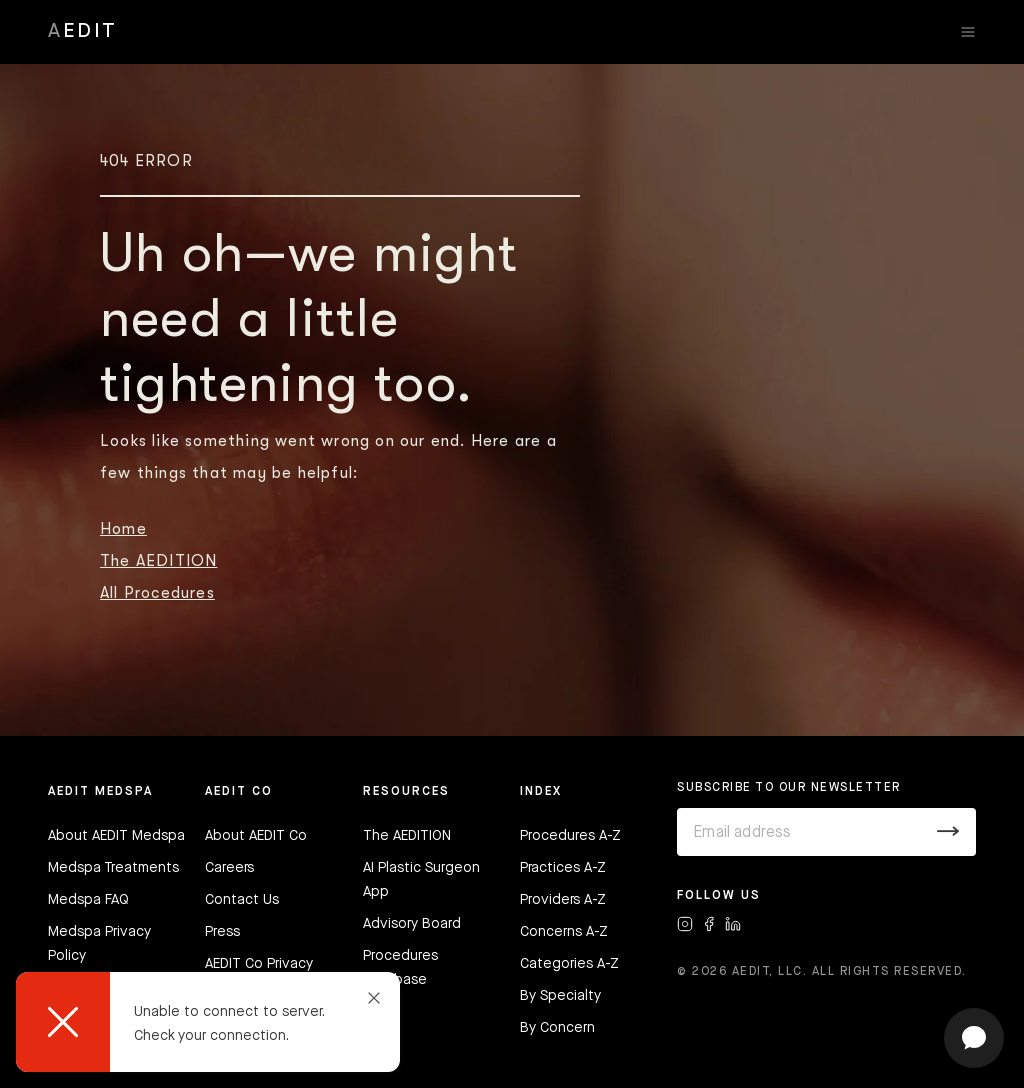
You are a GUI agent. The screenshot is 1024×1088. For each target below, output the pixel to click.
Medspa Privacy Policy (99, 944)
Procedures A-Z (570, 836)
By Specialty (560, 996)
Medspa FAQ (88, 900)
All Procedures (157, 593)
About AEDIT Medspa (116, 836)
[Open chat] (974, 1038)
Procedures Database (400, 968)
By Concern (557, 1028)
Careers (229, 868)
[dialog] (208, 1022)
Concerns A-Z (564, 932)
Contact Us (242, 900)
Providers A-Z (563, 900)
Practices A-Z (563, 868)
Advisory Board (412, 924)
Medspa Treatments (113, 868)
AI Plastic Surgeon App (421, 880)
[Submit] (948, 832)
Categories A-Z (569, 964)
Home (123, 529)
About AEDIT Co (256, 836)
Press (222, 932)
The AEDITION (158, 561)
